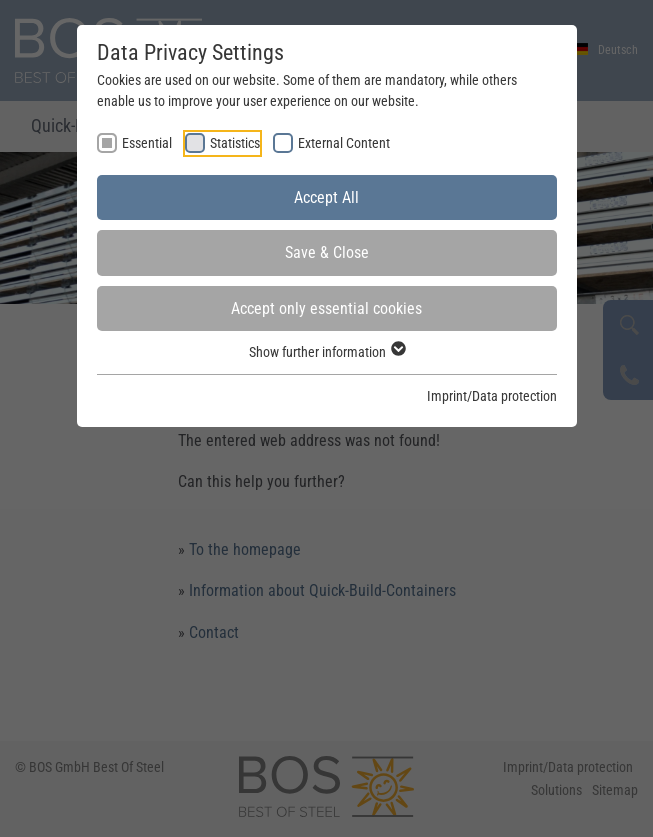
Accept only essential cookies (326, 308)
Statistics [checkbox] (235, 143)
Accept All (326, 197)
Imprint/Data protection (492, 396)
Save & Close (327, 252)
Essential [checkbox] (147, 143)
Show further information (326, 352)
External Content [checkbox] (344, 143)
